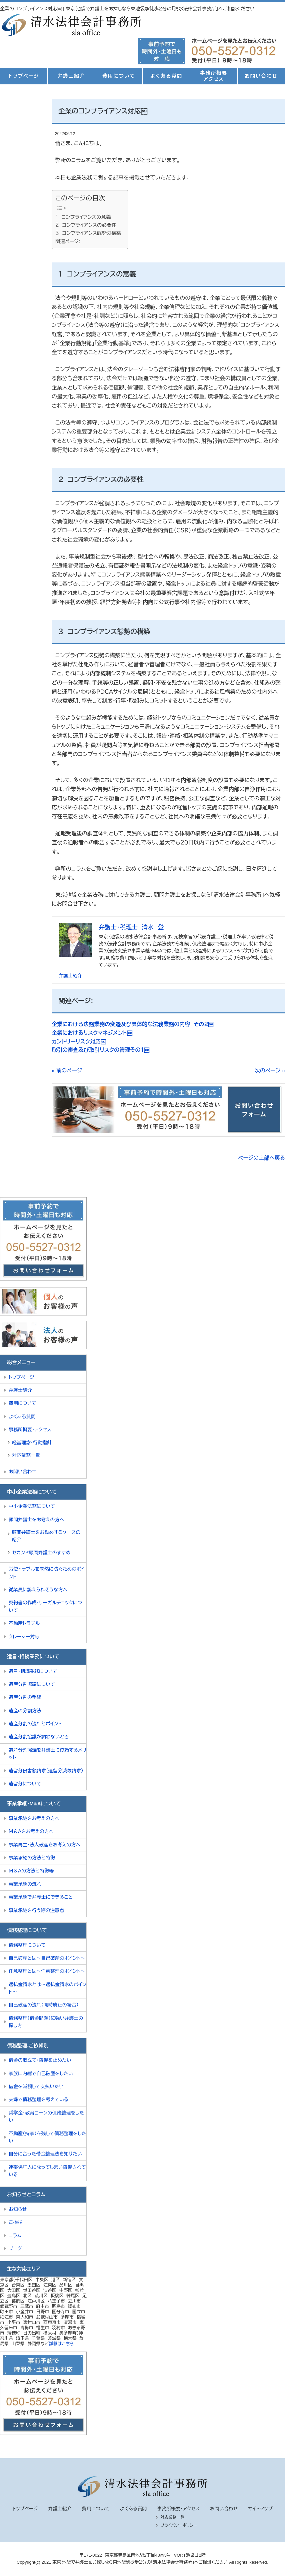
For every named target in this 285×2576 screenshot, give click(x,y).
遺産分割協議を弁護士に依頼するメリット (47, 1753)
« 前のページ (67, 1070)
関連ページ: (67, 241)
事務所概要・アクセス (30, 1429)
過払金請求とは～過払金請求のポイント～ (47, 1988)
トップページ (24, 76)
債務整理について (27, 1945)
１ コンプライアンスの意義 (83, 217)
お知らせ (18, 2209)
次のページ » (270, 1070)
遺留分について (25, 1783)
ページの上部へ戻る (261, 1158)
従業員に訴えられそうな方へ (38, 1589)
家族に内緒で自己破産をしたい (41, 2073)
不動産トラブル (24, 1623)
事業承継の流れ (25, 1884)
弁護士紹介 (71, 76)
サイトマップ (260, 2508)
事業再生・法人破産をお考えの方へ (44, 1844)
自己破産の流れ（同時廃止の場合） (44, 2004)
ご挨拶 (16, 2222)
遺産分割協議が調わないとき (39, 1736)
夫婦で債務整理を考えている (38, 2099)
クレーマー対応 (24, 1636)
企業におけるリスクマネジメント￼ (92, 1033)
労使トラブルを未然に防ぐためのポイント (47, 1572)
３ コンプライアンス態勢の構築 (88, 233)
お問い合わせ (261, 76)
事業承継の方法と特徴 (32, 1857)
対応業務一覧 (26, 1455)
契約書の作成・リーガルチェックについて (45, 1606)
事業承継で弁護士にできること (41, 1897)
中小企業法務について (32, 1506)
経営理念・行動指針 (32, 1442)
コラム (15, 2235)
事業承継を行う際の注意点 (36, 1910)
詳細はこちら (61, 2343)
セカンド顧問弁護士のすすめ (41, 1552)
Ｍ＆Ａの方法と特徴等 (31, 1870)
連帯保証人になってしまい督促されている (47, 2171)
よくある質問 (166, 76)
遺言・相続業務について (33, 1671)
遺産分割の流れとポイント (35, 1723)
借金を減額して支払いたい (36, 2086)
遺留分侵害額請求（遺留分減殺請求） (46, 1770)
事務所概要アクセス (214, 76)
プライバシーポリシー (178, 2525)
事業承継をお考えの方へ (34, 1818)
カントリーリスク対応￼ (79, 1041)
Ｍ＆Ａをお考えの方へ (31, 1831)
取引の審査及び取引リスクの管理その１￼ (100, 1050)
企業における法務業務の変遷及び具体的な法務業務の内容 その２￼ (132, 1024)
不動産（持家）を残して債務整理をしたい (47, 2137)
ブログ (15, 2248)
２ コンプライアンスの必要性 (85, 225)
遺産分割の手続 (25, 1697)
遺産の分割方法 (25, 1710)
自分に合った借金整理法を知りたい (45, 2154)
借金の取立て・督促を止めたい (40, 2060)
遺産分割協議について (32, 1684)
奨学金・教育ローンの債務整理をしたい (46, 2116)
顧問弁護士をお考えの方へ (36, 1519)
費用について (118, 76)
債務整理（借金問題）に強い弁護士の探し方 (46, 2021)
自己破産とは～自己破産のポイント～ (47, 1958)
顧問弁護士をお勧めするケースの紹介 (46, 1536)
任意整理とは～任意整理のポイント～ (47, 1971)
